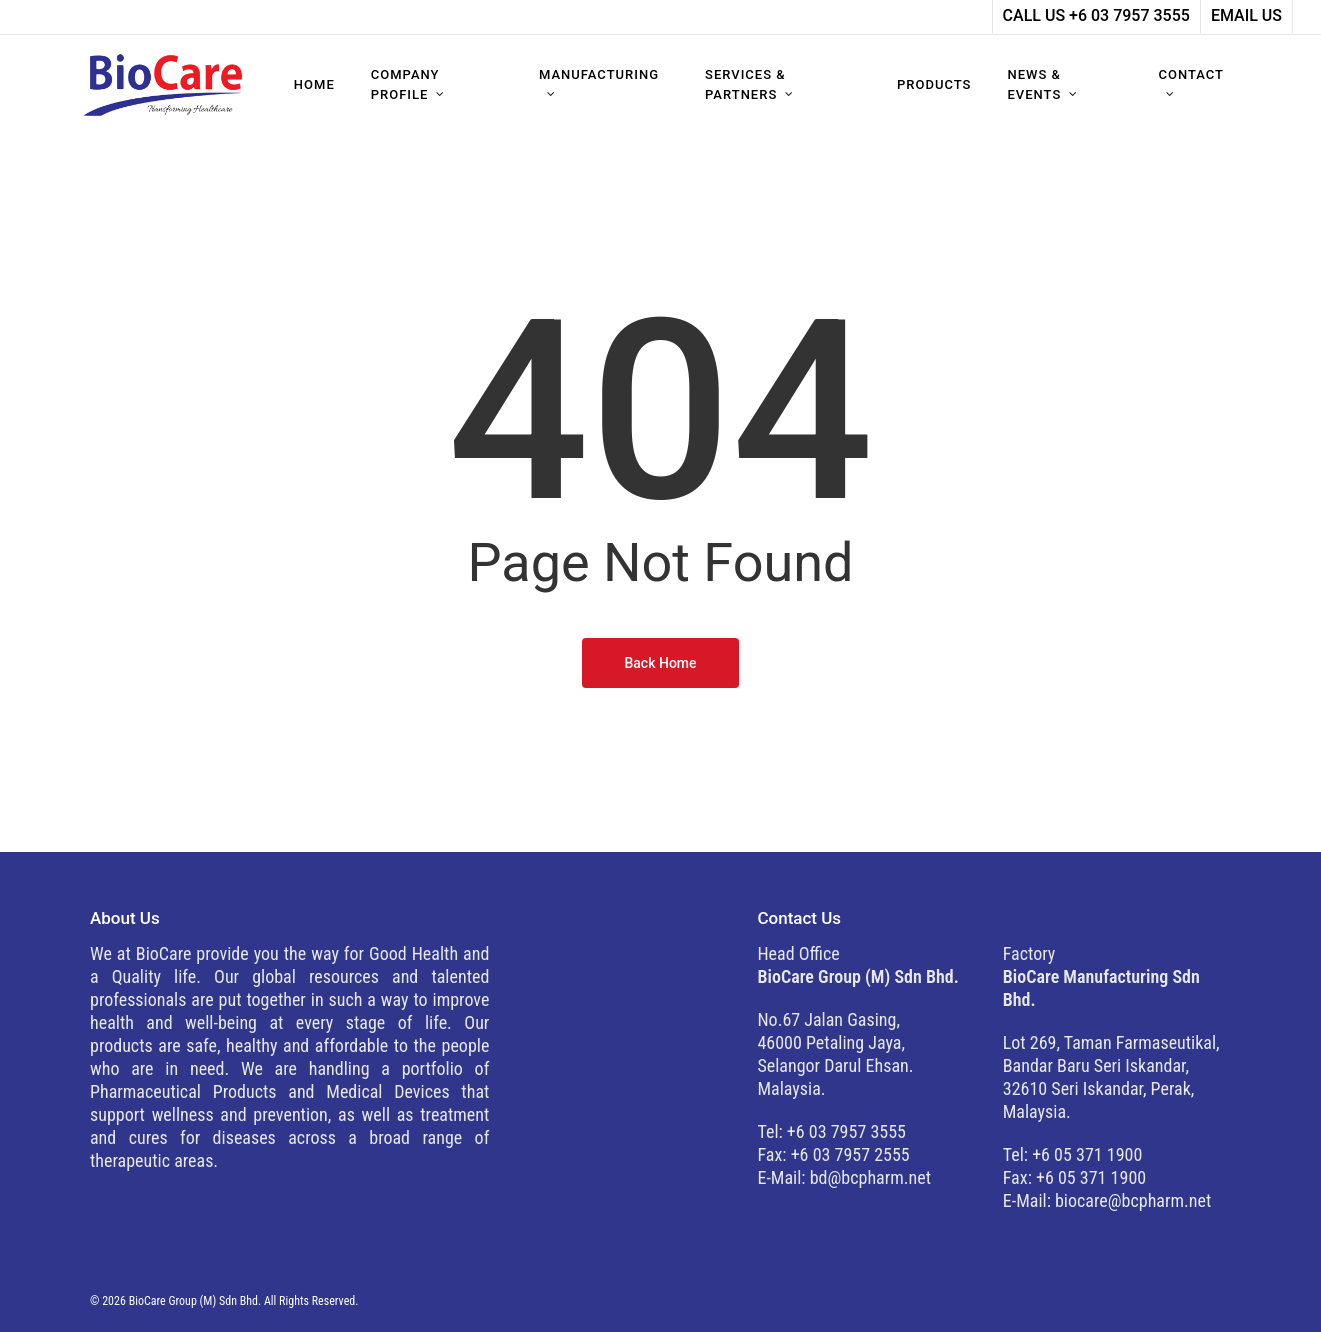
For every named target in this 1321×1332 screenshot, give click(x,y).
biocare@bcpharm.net (1133, 1200)
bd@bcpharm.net (870, 1177)
